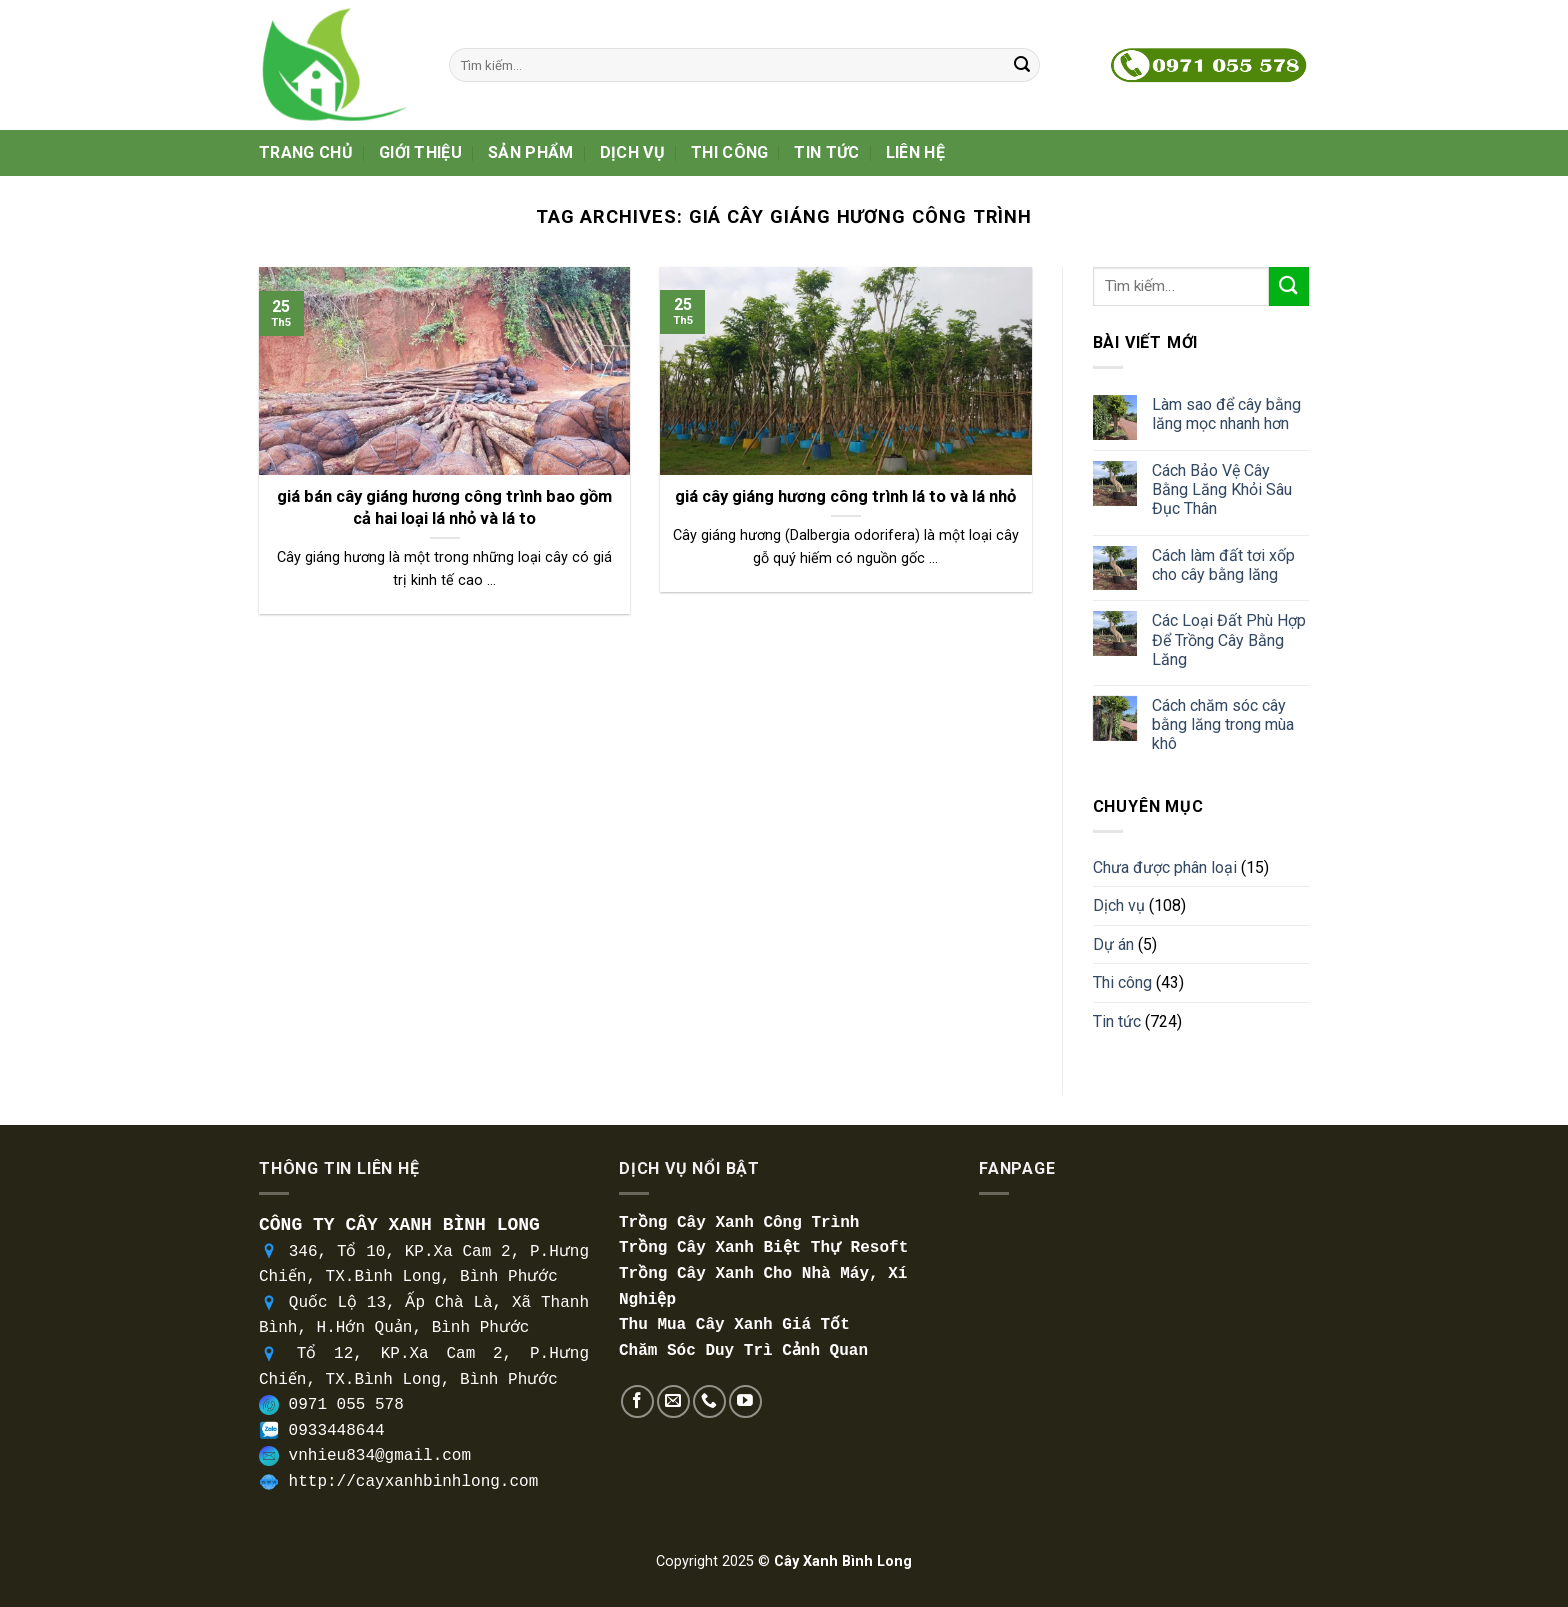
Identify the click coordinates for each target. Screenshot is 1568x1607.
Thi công (730, 152)
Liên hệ (915, 152)
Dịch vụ (632, 152)
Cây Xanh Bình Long (843, 1561)
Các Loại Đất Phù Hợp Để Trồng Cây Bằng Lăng (1229, 639)
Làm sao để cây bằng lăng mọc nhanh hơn (1226, 414)
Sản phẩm (531, 152)
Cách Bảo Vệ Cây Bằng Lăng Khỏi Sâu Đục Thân (1222, 489)
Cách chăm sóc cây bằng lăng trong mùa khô (1223, 724)
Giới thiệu (420, 152)
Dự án (1113, 944)
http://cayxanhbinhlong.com (414, 1482)
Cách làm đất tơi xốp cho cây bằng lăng (1223, 565)
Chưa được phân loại (1165, 867)
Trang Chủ (306, 152)
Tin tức (826, 152)
